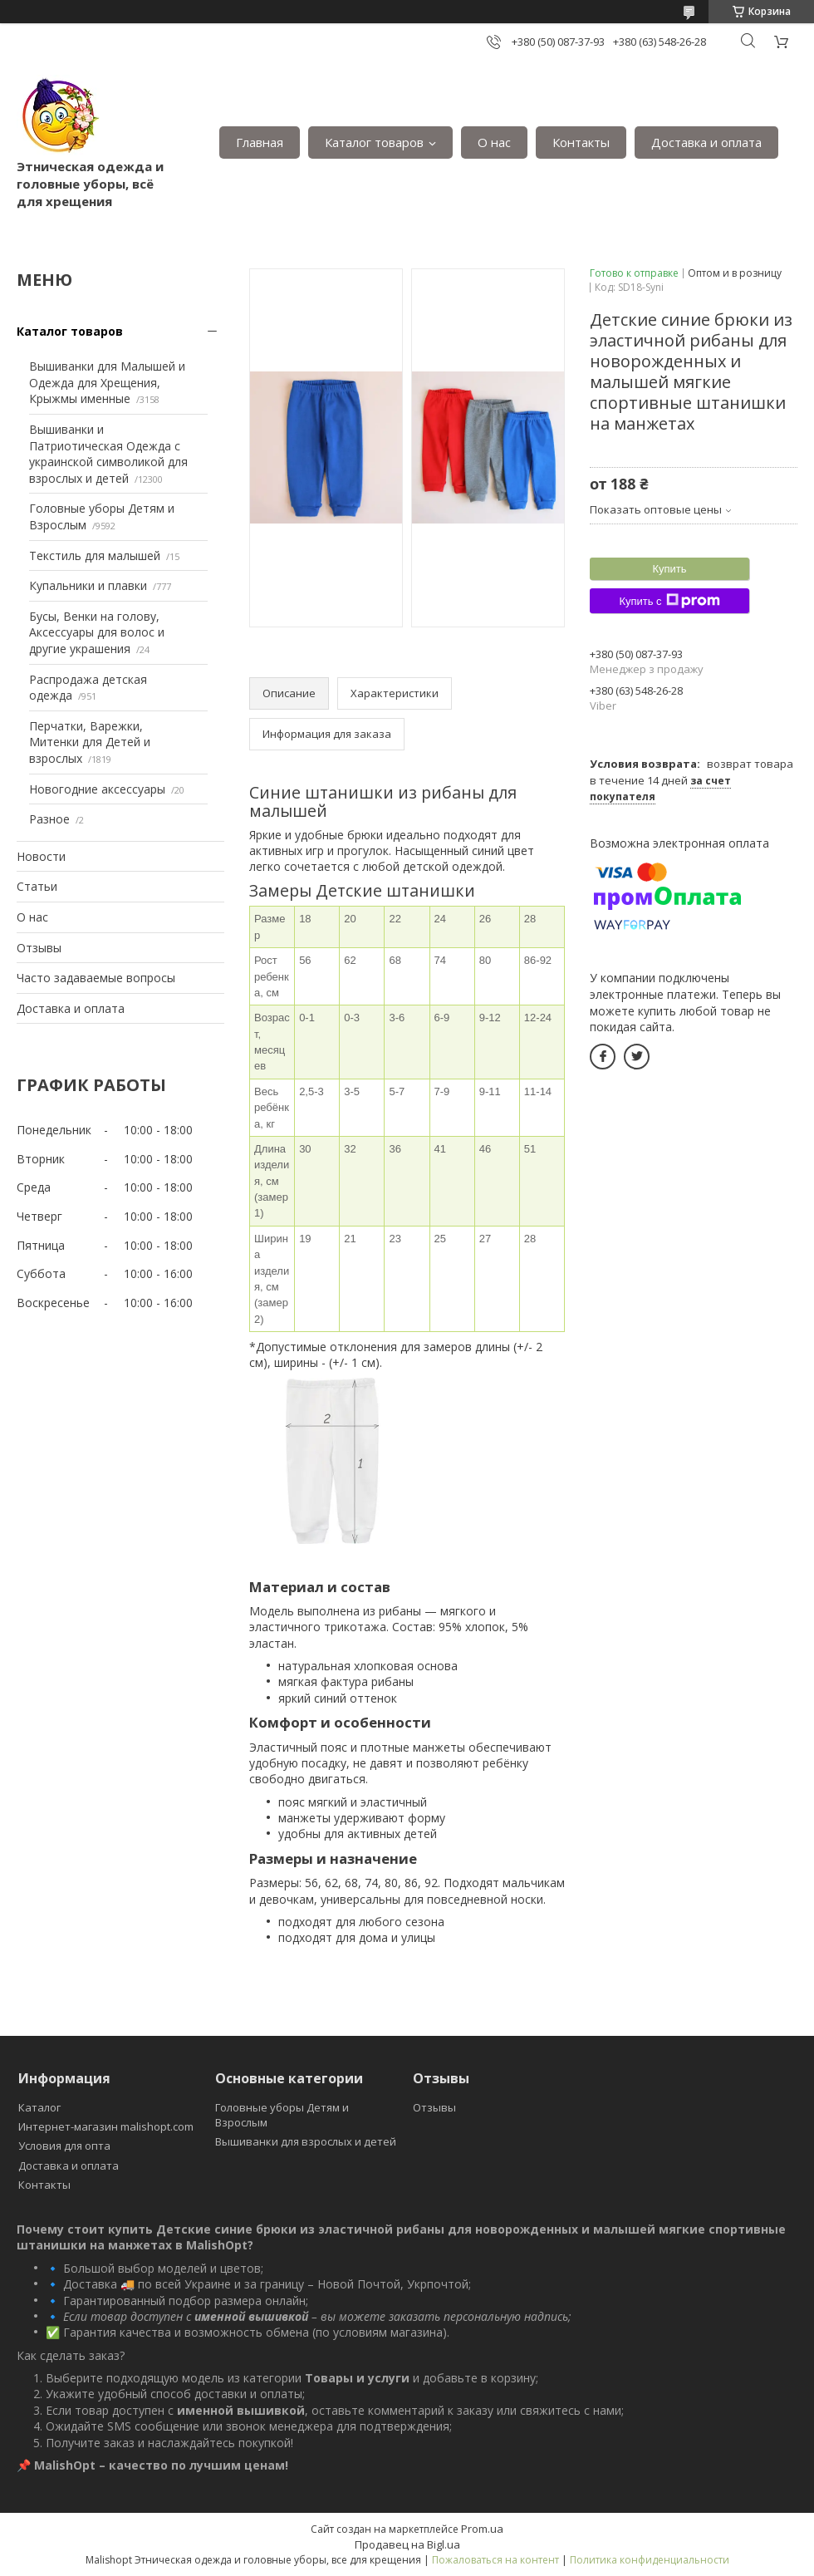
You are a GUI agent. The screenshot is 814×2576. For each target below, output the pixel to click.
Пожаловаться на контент (495, 2560)
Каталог (39, 2107)
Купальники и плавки (88, 585)
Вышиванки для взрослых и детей (305, 2141)
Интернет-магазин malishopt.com (106, 2126)
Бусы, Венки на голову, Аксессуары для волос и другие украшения (96, 632)
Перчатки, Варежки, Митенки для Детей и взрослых (89, 742)
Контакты (581, 142)
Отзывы (39, 948)
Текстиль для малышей (94, 555)
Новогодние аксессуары (97, 789)
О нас (494, 142)
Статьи (37, 886)
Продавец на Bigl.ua (407, 2544)
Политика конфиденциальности (649, 2560)
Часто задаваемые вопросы (96, 978)
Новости (41, 856)
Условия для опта (64, 2145)
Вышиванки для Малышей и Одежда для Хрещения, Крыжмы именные (107, 382)
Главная (259, 142)
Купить (669, 569)
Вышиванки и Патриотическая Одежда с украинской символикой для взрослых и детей (108, 453)
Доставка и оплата (706, 142)
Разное (49, 819)
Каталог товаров (374, 142)
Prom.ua (482, 2528)
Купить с (669, 600)
